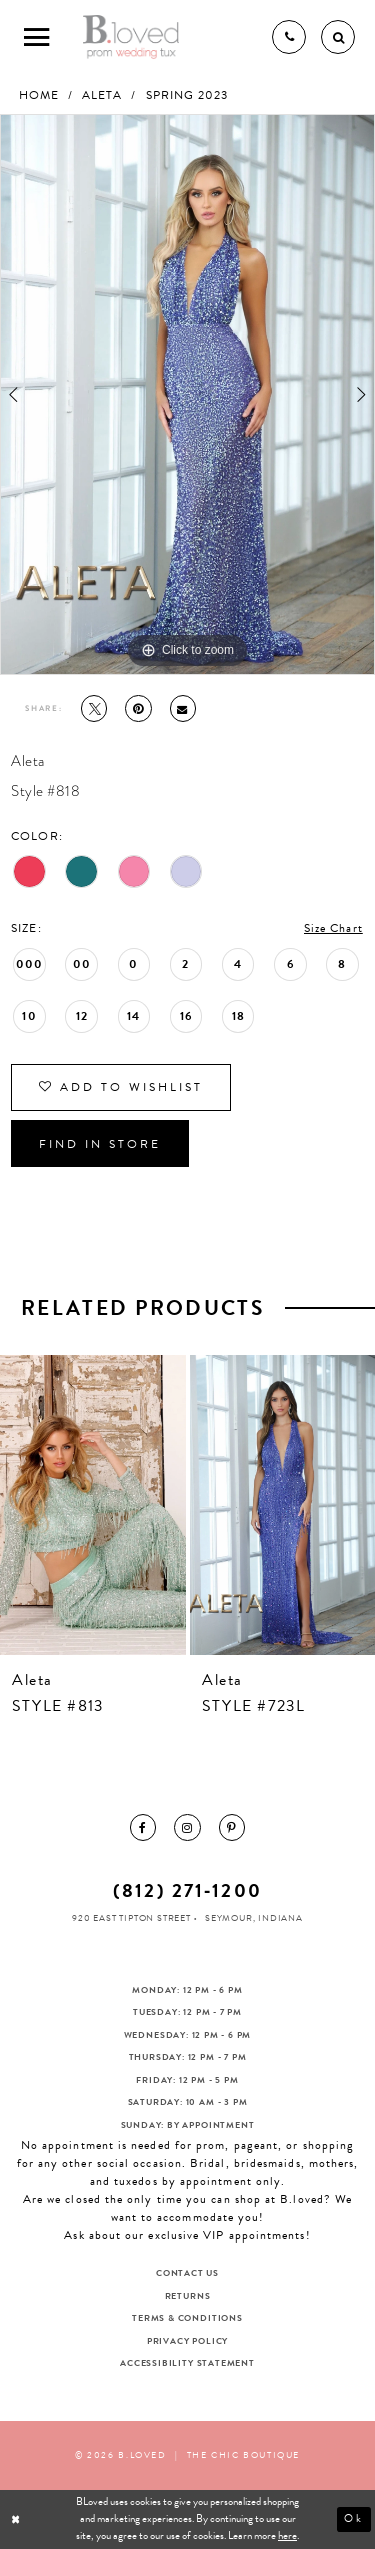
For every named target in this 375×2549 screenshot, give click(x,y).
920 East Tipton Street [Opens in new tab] (131, 1918)
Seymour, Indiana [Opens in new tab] (254, 1918)
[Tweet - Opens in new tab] (94, 708)
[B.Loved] (131, 37)
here (287, 2535)
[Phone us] (289, 37)
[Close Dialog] (17, 2519)
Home (39, 95)
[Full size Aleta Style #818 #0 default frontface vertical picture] (187, 394)
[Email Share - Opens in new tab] (183, 708)
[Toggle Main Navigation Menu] (37, 37)
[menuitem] (143, 1827)
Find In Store (100, 1144)
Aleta (102, 95)
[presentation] (93, 1504)
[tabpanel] (187, 394)
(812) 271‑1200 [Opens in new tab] (187, 1890)
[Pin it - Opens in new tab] (138, 708)
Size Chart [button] (333, 928)
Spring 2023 (187, 95)
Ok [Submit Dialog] (354, 2518)
